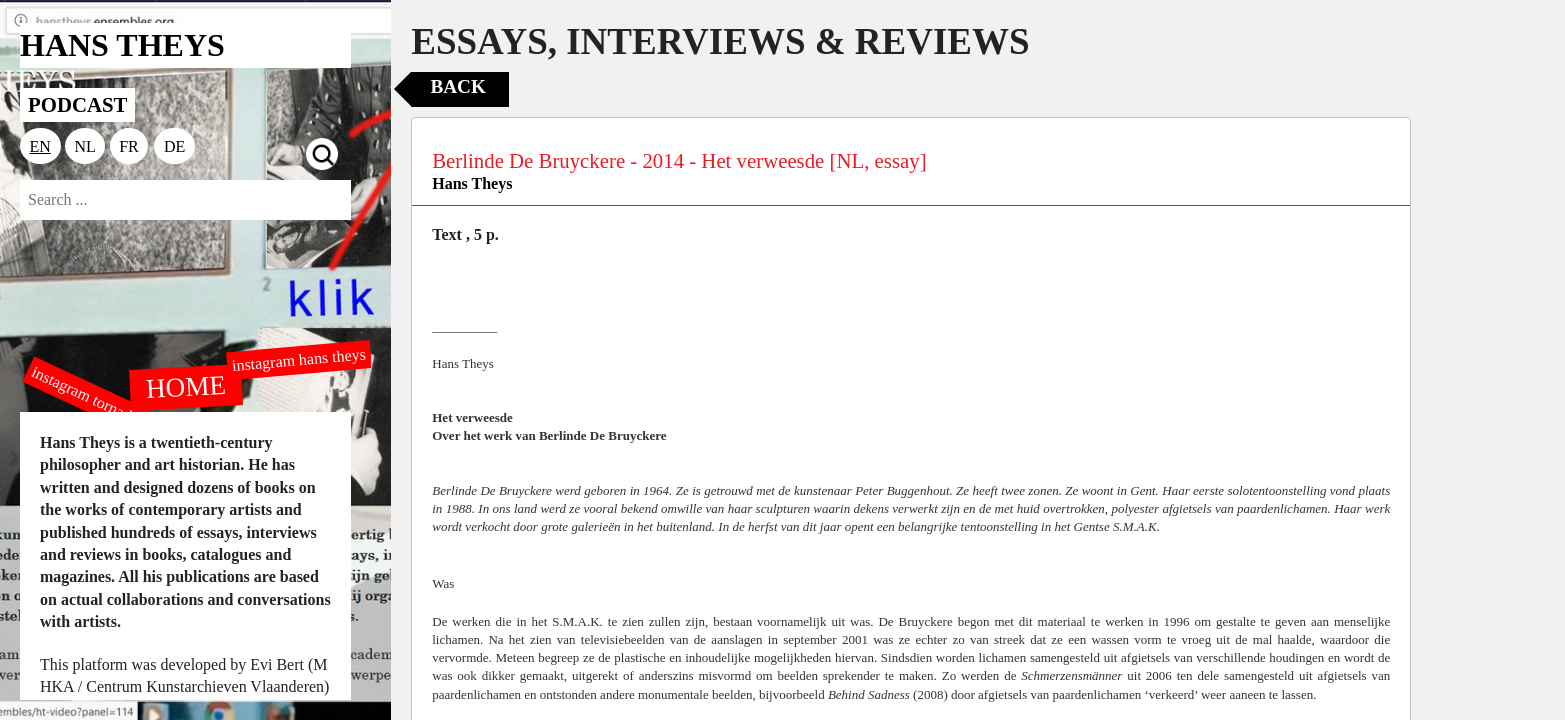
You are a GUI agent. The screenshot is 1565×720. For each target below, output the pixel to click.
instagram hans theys (299, 359)
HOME (186, 386)
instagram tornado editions (110, 407)
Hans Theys (472, 183)
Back (457, 86)
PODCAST (77, 104)
